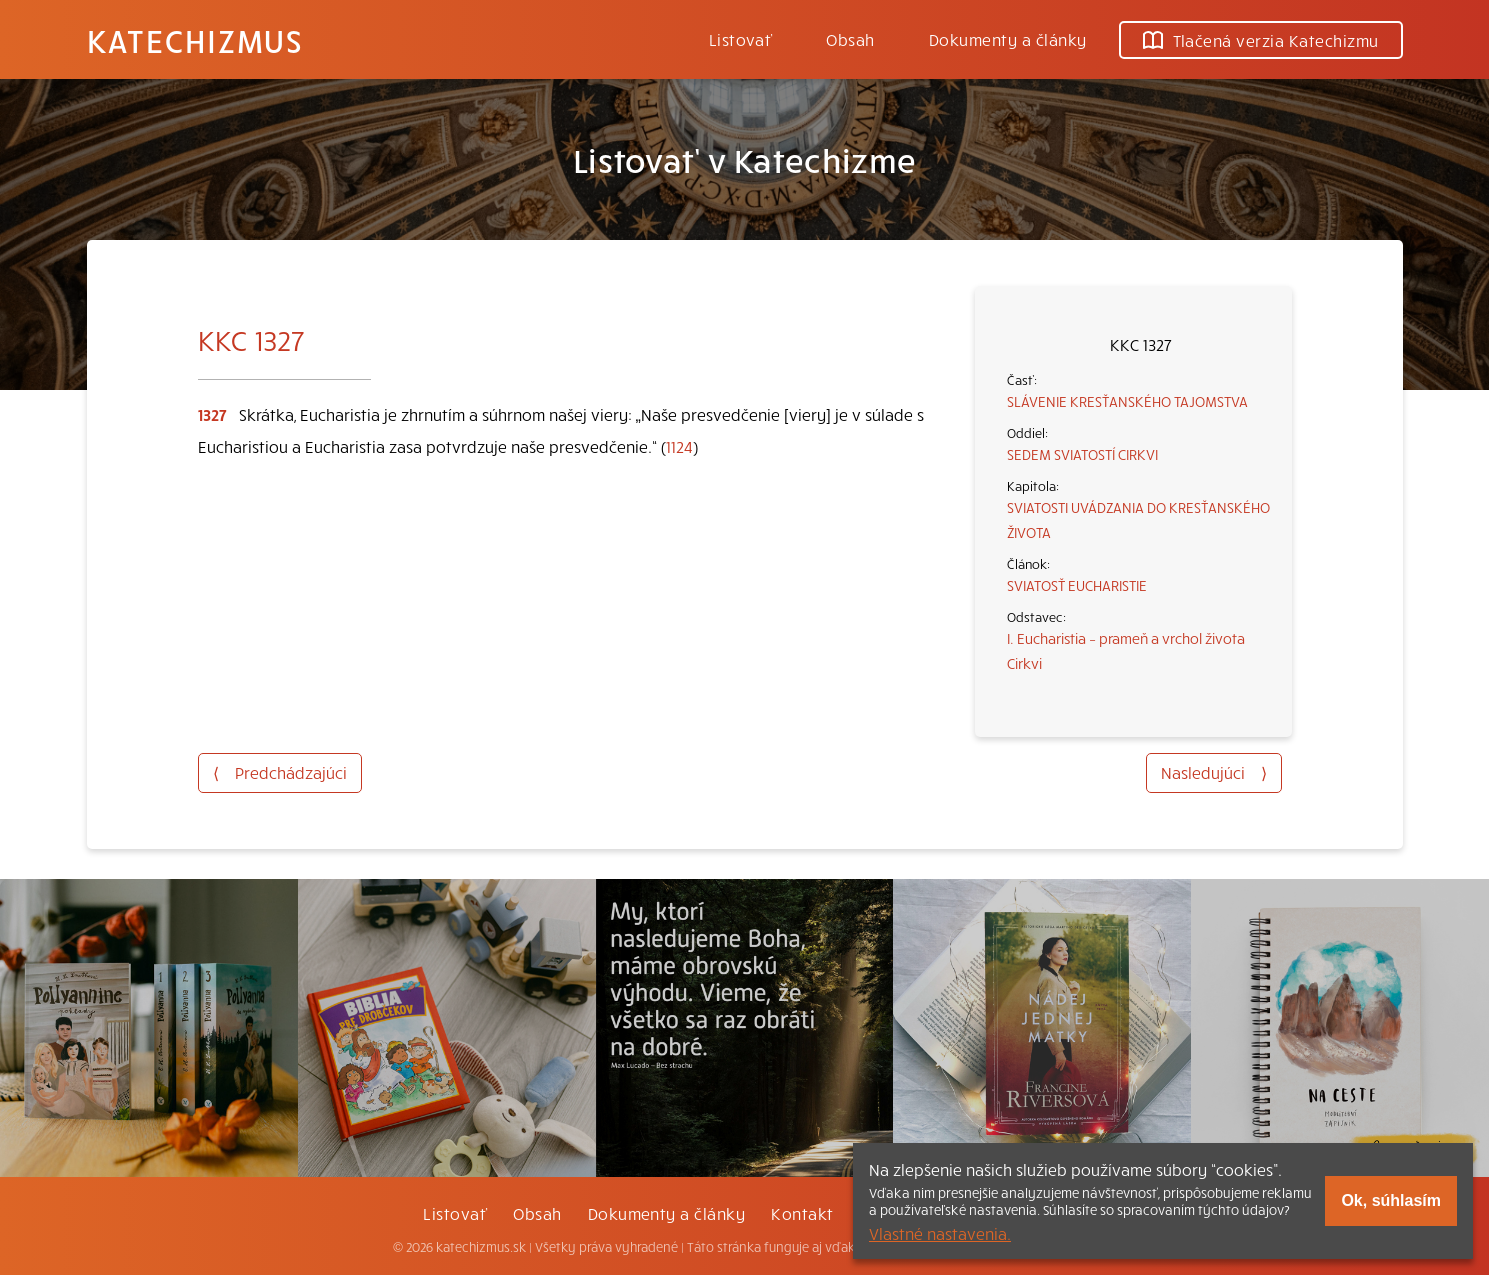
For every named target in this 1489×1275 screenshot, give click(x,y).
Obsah (850, 39)
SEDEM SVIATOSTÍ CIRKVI (1082, 454)
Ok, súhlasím (1391, 1200)
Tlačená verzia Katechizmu (1261, 40)
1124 (679, 446)
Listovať (741, 39)
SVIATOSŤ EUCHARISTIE (1077, 585)
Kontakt (802, 1213)
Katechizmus (195, 40)
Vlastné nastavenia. (940, 1233)
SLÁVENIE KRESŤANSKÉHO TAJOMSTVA (1127, 401)
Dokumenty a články (1008, 39)
